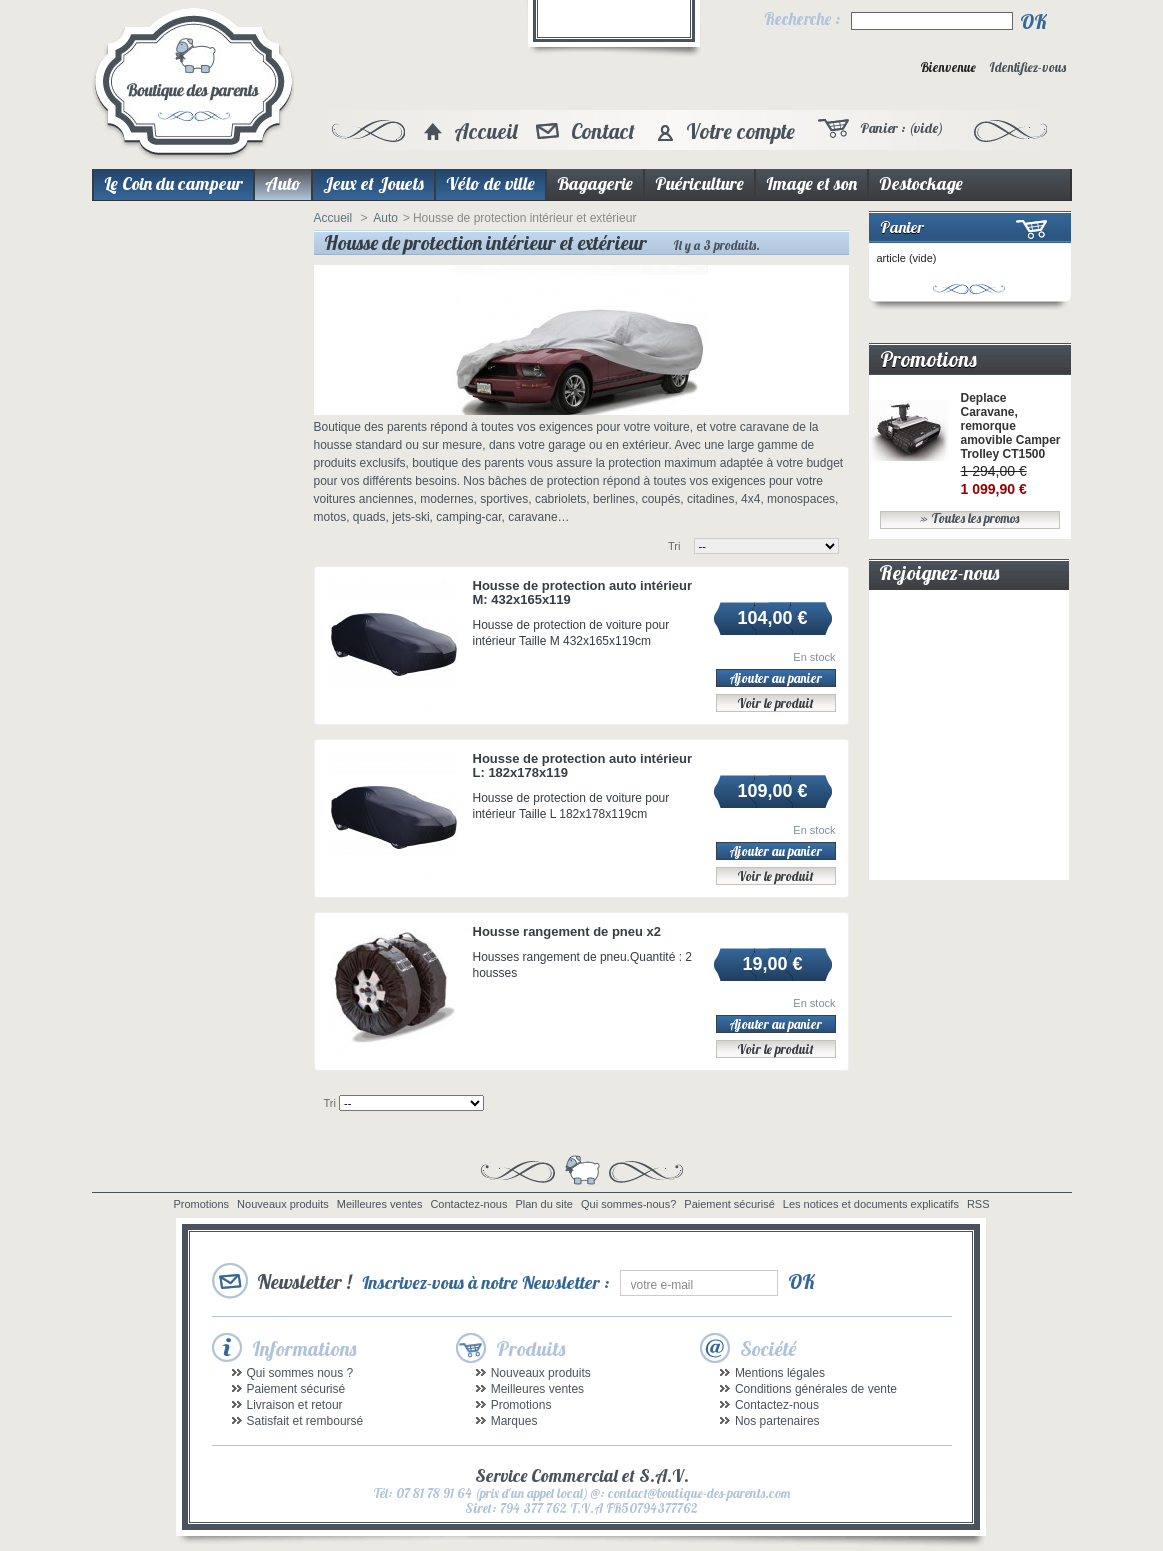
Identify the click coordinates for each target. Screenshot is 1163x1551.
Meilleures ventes (380, 1204)
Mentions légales (780, 1373)
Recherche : (802, 19)
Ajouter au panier (775, 678)
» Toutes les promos (969, 518)
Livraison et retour (295, 1405)
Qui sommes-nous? (628, 1204)
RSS (978, 1204)
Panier (902, 227)
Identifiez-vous (1027, 67)
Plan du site (543, 1204)
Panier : (901, 128)
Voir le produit (775, 703)
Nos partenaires (777, 1421)
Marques (514, 1421)
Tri (674, 546)
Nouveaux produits (283, 1204)
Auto (385, 218)
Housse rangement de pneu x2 (567, 931)
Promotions (928, 359)
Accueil (485, 131)
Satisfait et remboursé (305, 1421)
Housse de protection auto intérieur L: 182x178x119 (583, 765)
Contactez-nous (468, 1204)
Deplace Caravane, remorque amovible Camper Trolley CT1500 (1011, 426)
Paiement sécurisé (729, 1204)
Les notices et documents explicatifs (871, 1204)
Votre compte (740, 131)
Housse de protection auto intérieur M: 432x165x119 (583, 592)
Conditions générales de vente (816, 1389)
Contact (603, 131)
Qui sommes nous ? (300, 1373)
